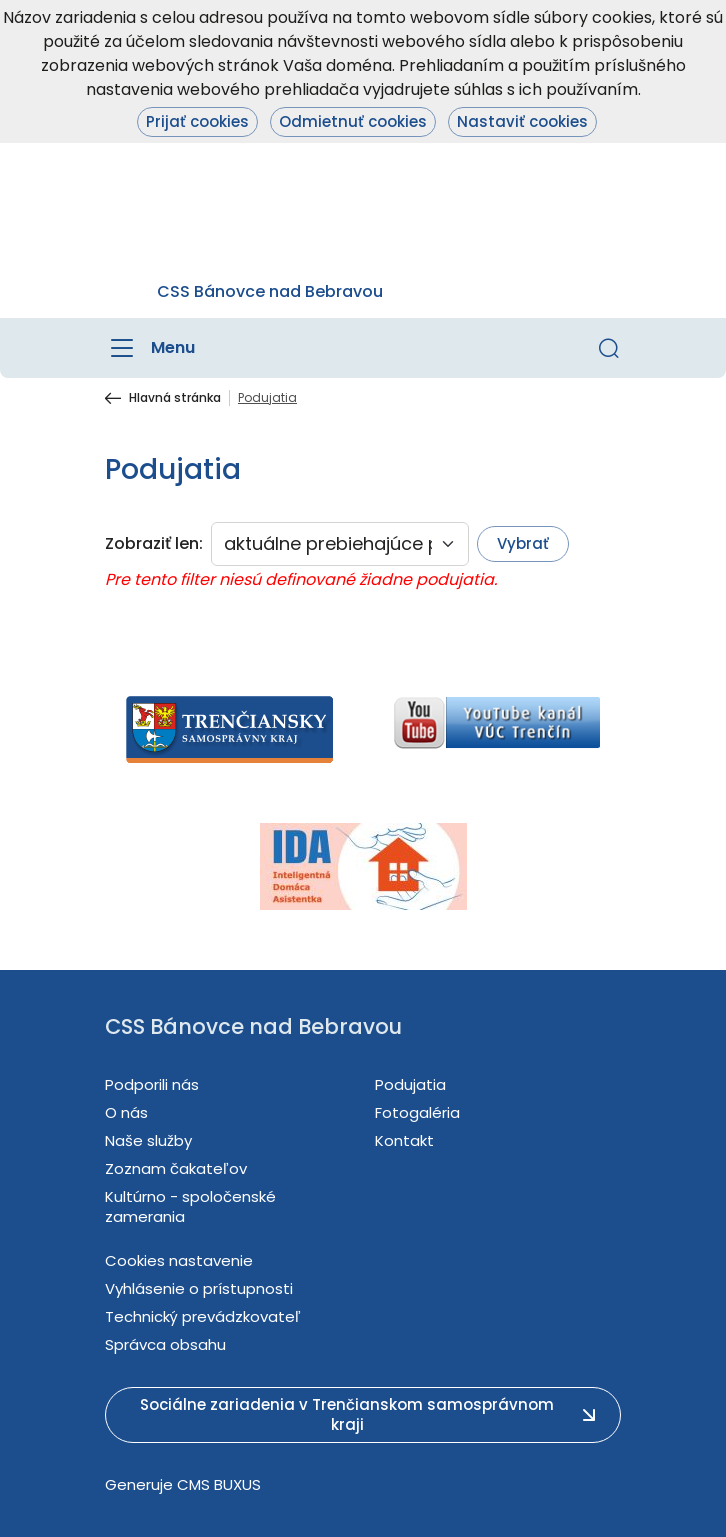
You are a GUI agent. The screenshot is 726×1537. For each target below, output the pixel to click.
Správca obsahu (165, 1344)
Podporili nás (152, 1084)
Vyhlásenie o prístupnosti (199, 1288)
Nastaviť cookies (522, 121)
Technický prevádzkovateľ (203, 1316)
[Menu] (150, 348)
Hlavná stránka (175, 398)
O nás (126, 1112)
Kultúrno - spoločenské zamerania (190, 1206)
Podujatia (410, 1084)
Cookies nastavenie (179, 1260)
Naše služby (148, 1140)
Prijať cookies (197, 121)
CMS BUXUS (219, 1484)
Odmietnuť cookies (353, 121)
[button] (609, 348)
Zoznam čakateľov (176, 1168)
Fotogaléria (417, 1112)
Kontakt (404, 1140)
